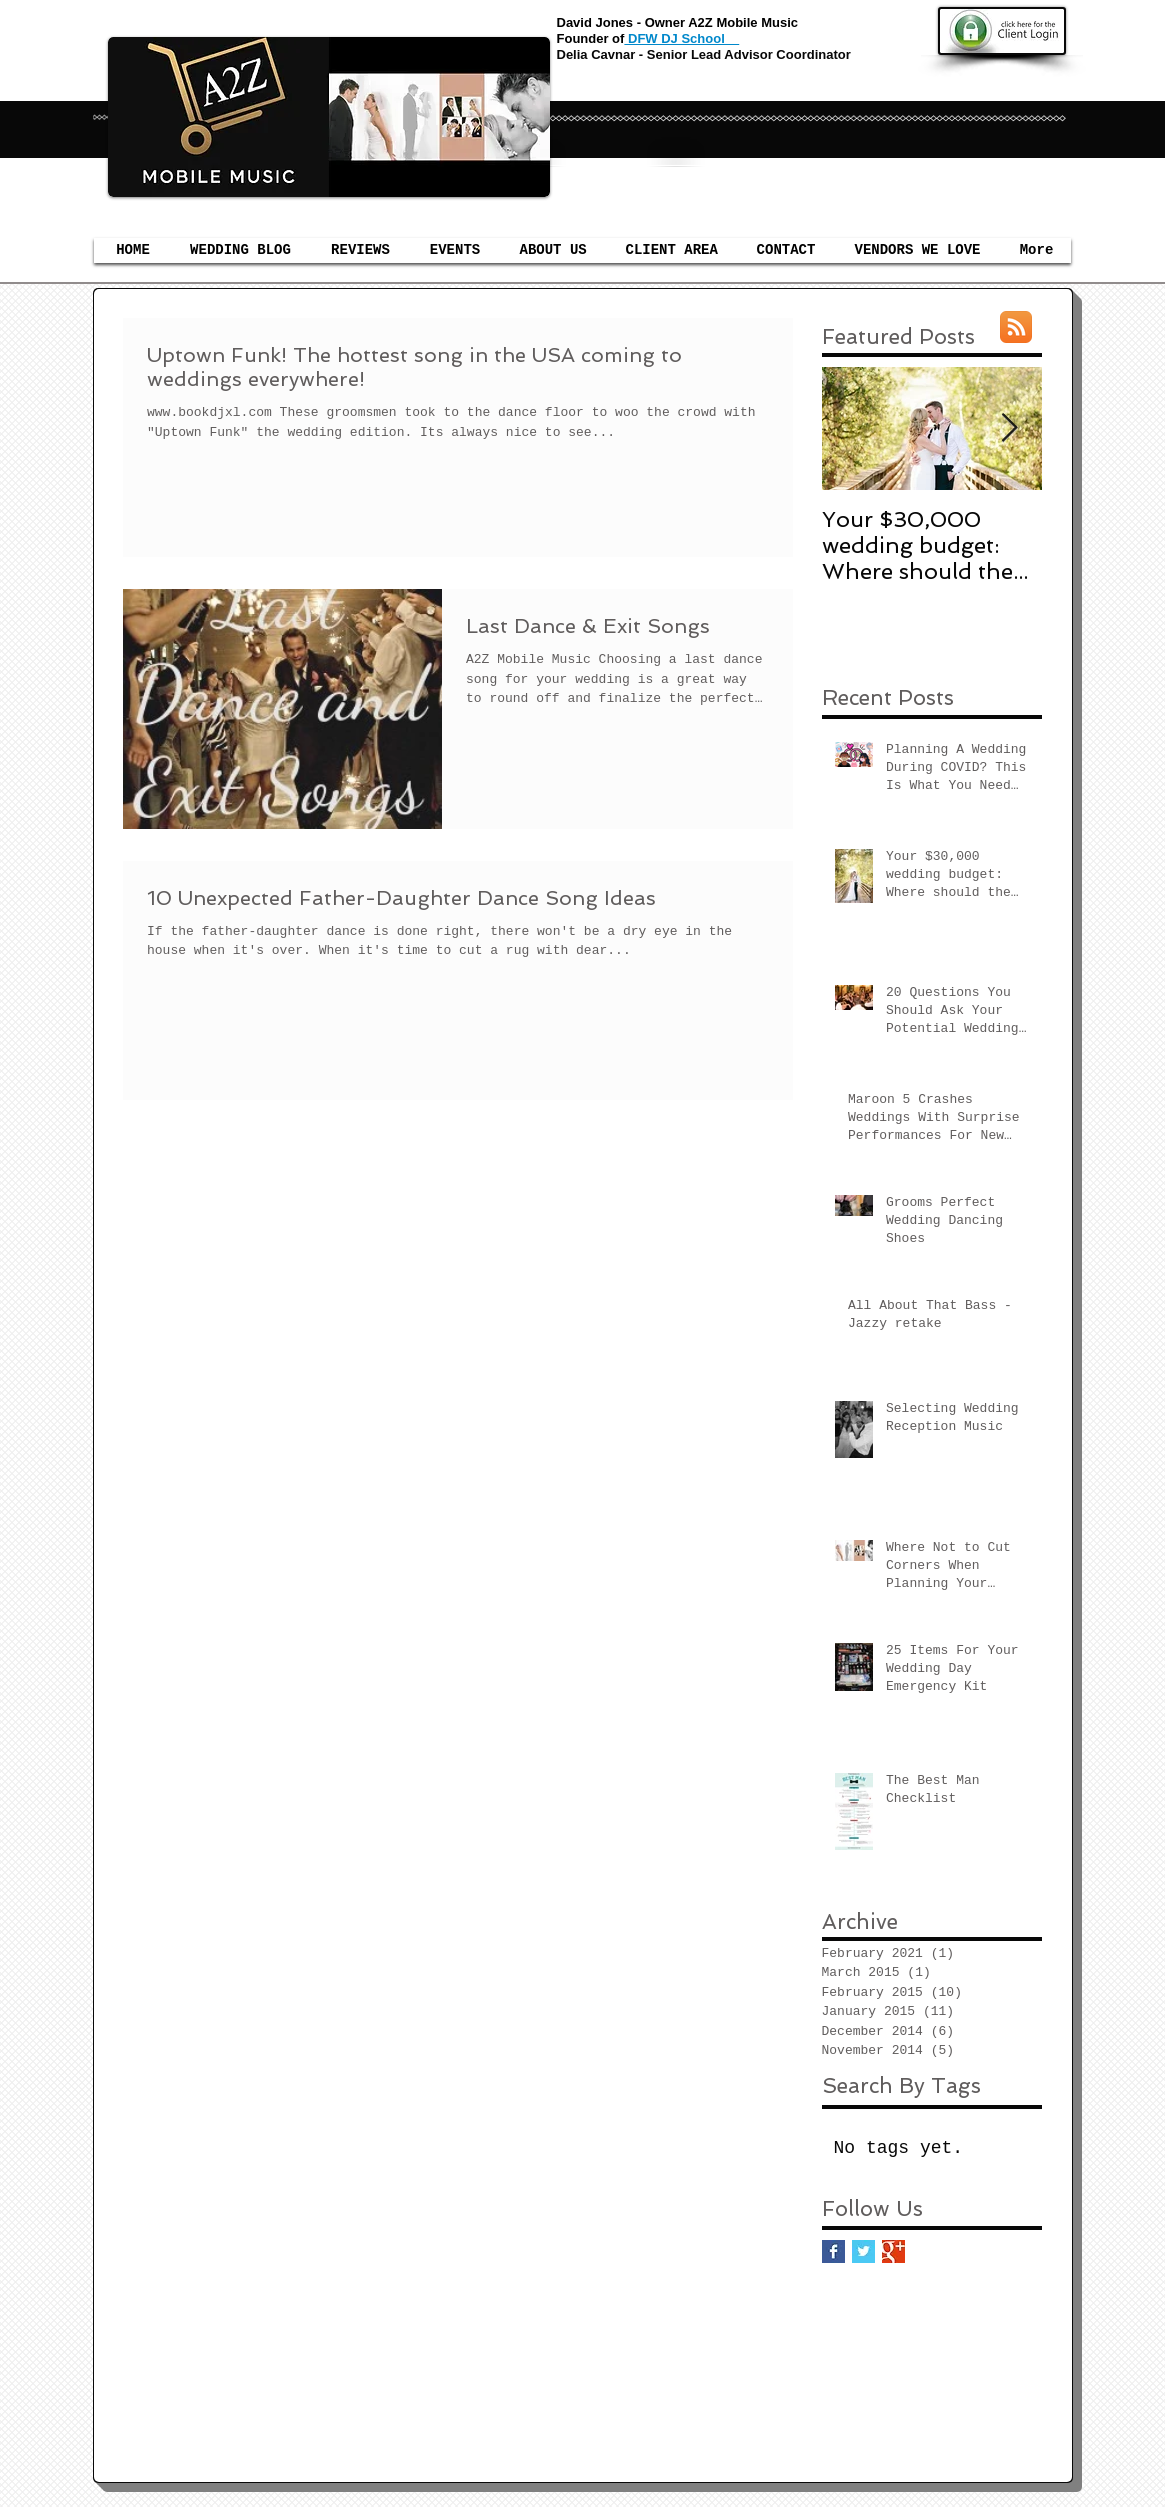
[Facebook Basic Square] (833, 2251)
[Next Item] (1010, 429)
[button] (455, 250)
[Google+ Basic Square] (893, 2251)
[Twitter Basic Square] (863, 2251)
